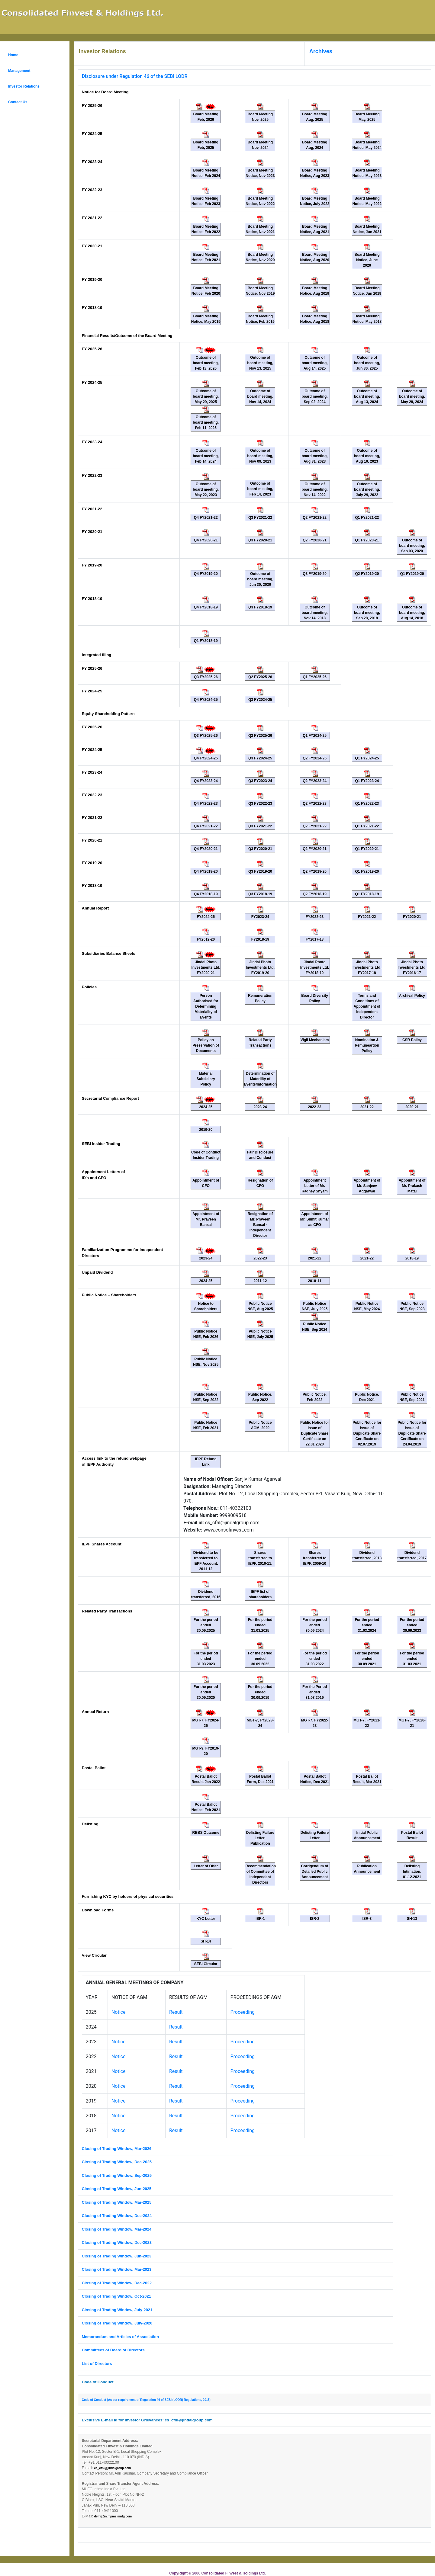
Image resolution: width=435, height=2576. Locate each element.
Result (176, 2012)
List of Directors (97, 2363)
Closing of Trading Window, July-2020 (117, 2323)
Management (19, 71)
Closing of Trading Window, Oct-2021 (116, 2296)
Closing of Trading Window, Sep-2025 (117, 2175)
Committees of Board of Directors (114, 2350)
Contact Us (17, 102)
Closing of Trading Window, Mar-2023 (117, 2269)
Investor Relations (24, 86)
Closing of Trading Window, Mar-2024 (117, 2229)
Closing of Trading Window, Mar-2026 (117, 2148)
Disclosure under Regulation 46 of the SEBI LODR (135, 76)
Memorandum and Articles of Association (120, 2336)
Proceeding (242, 2012)
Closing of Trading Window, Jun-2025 (117, 2188)
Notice (118, 2012)
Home (13, 55)
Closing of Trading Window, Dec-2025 (117, 2162)
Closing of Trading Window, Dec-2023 (117, 2242)
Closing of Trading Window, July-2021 (117, 2310)
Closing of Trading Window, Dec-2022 (117, 2283)
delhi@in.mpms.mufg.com (113, 2516)
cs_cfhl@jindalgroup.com (112, 2468)
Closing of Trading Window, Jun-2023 (117, 2256)
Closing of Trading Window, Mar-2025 (117, 2202)
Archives (320, 51)
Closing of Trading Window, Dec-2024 (117, 2215)
